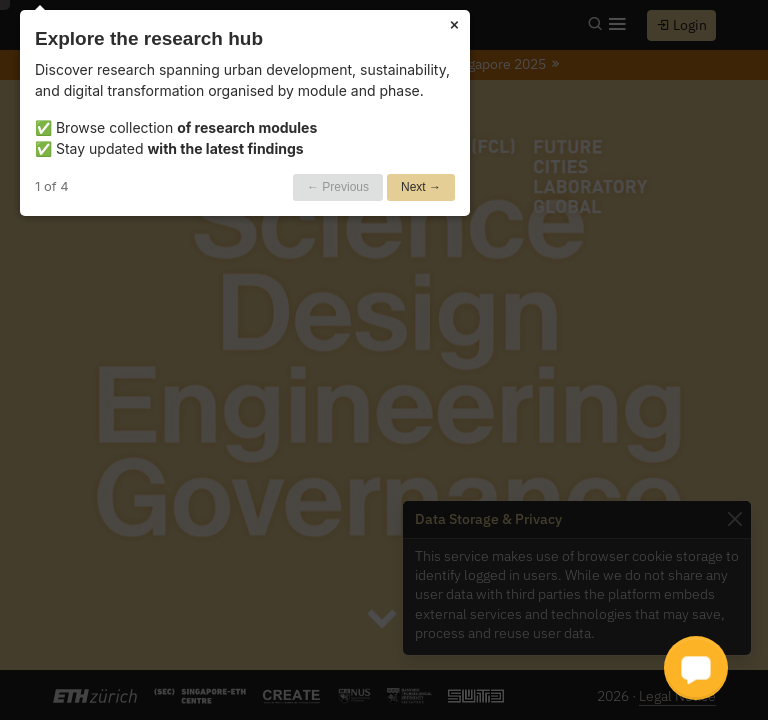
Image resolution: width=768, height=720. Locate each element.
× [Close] (454, 23)
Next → (421, 187)
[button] (696, 668)
